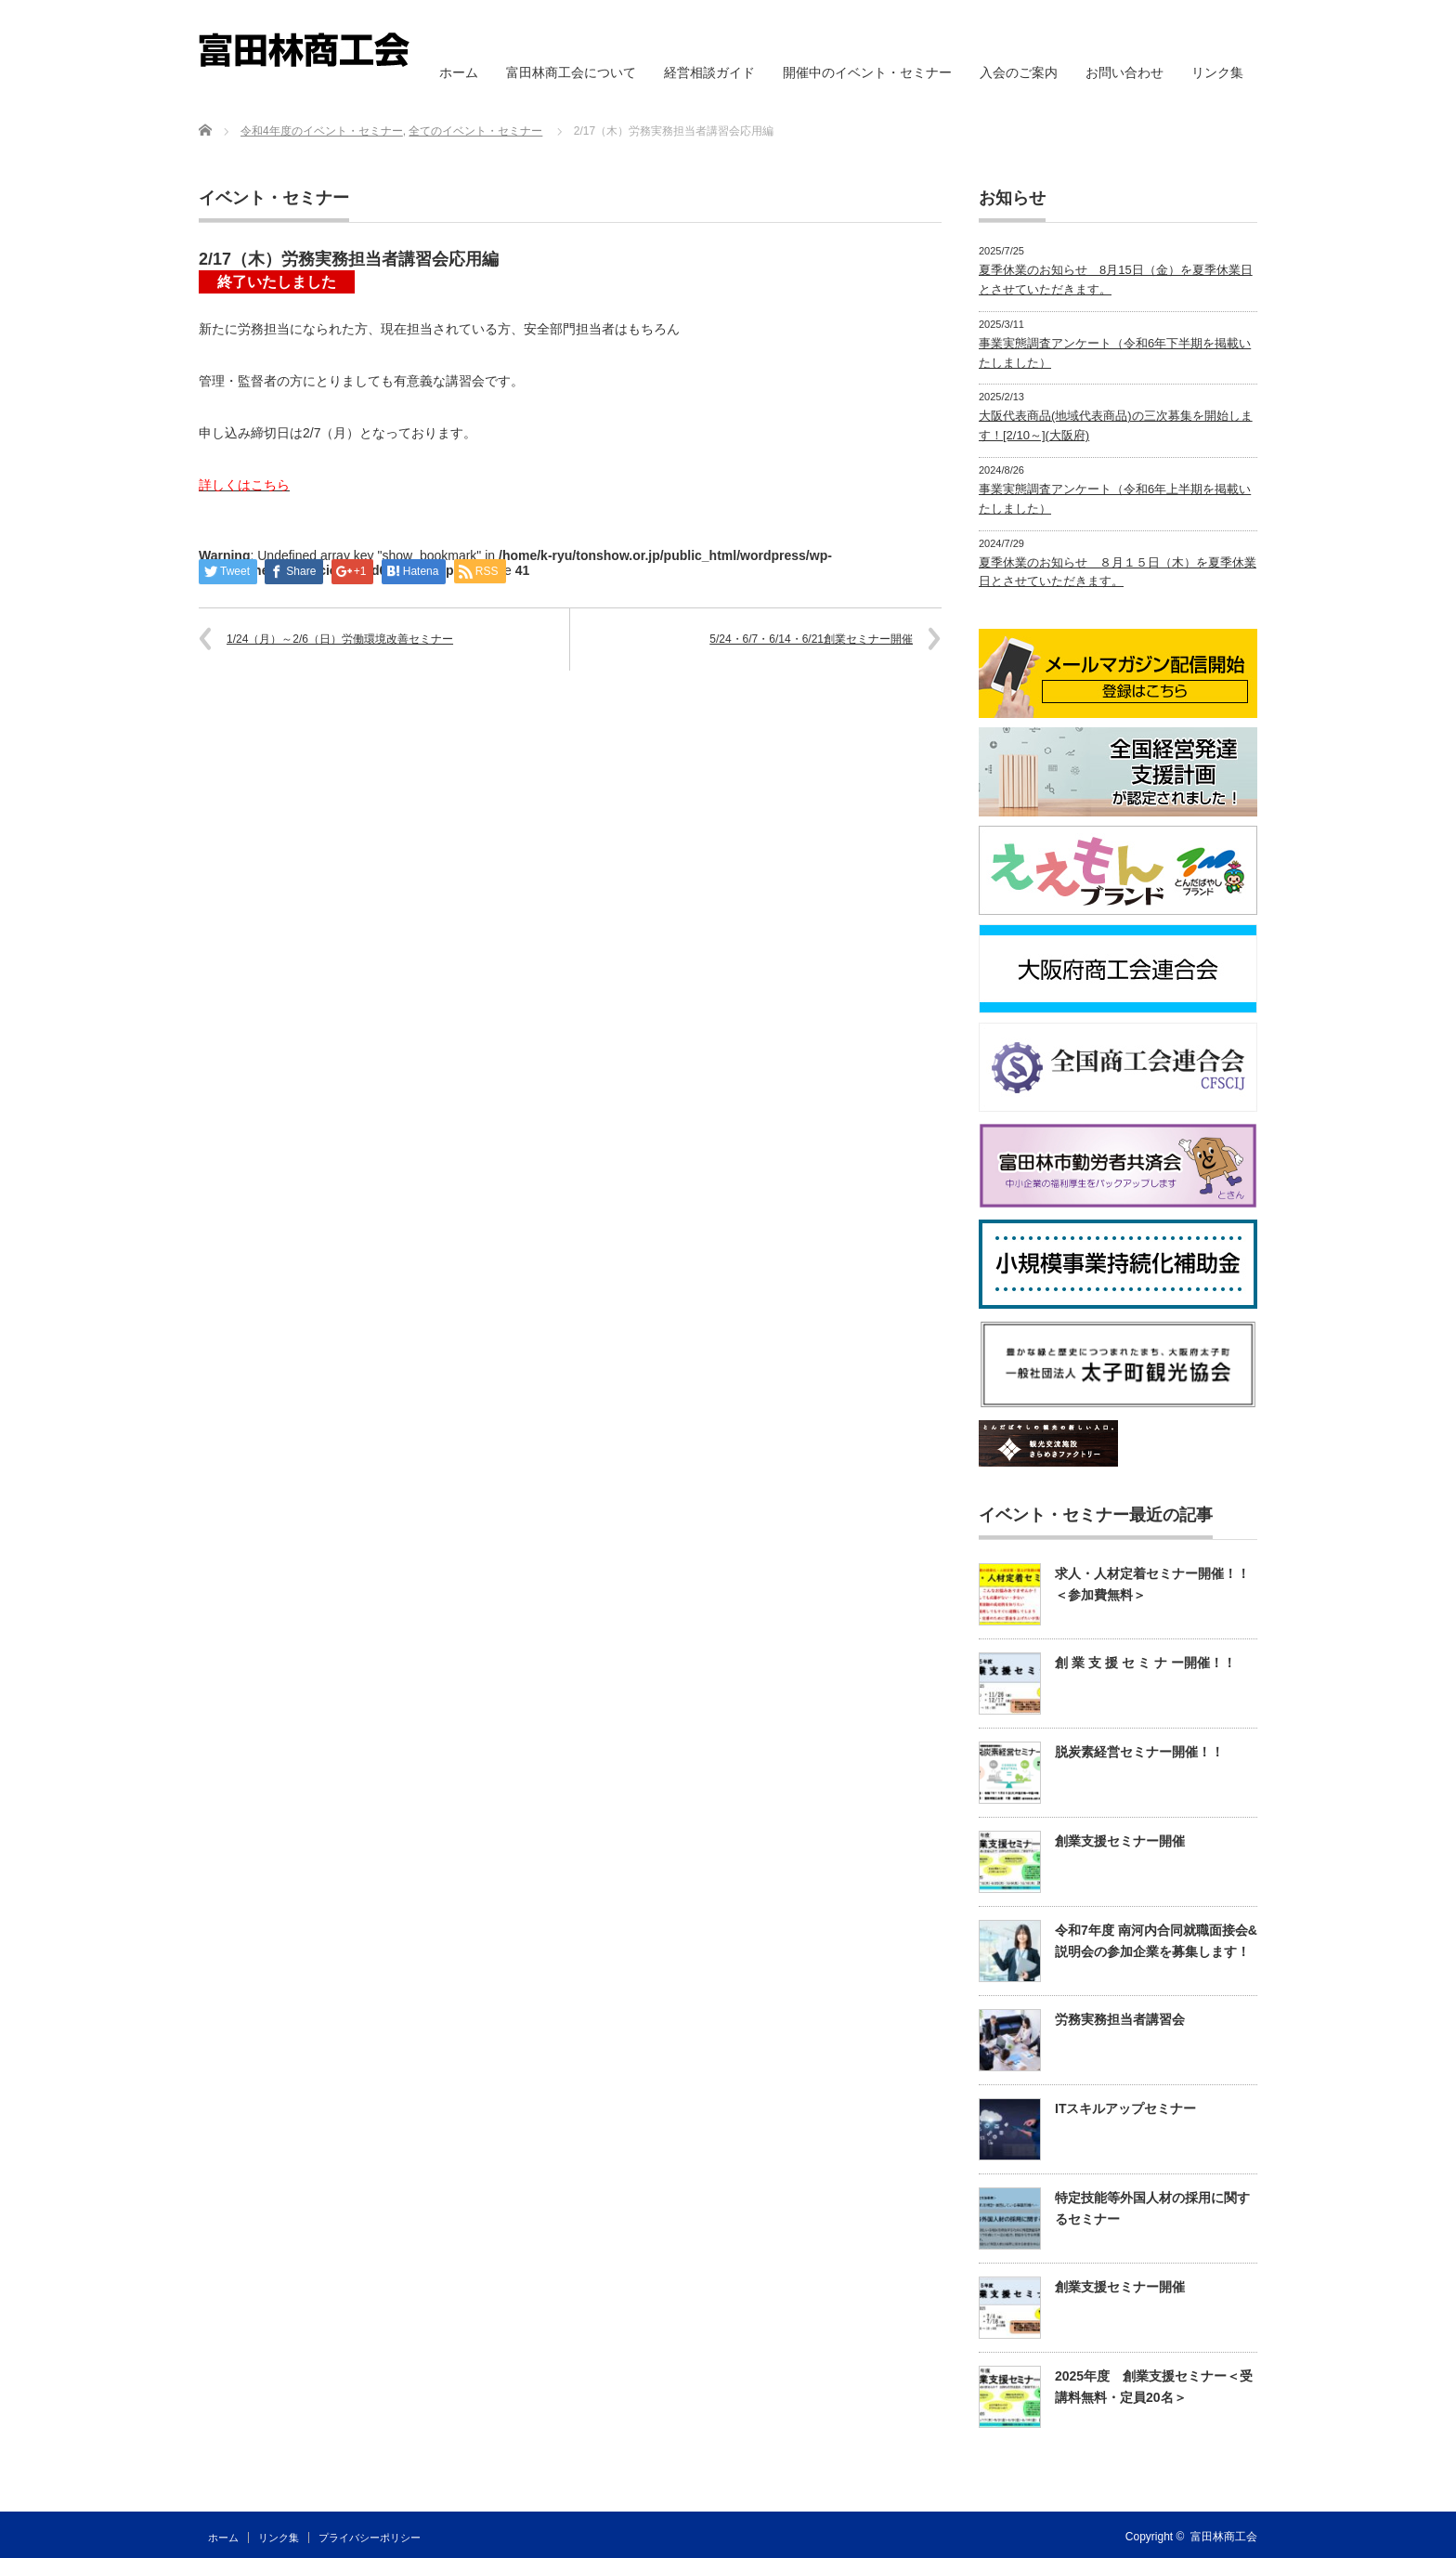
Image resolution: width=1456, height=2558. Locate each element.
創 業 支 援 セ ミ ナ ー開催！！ (1145, 1662)
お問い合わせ (1125, 72)
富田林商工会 (1223, 2536)
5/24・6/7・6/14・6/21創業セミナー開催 (811, 639)
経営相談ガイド (709, 72)
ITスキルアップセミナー (1125, 2108)
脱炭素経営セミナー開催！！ (1139, 1751)
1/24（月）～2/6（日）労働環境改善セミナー (340, 639)
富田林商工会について (571, 72)
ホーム (458, 72)
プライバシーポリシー (369, 2537)
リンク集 (1217, 72)
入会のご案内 (1019, 72)
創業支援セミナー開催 (1120, 1841)
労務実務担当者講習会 (1120, 2019)
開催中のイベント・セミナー (867, 72)
